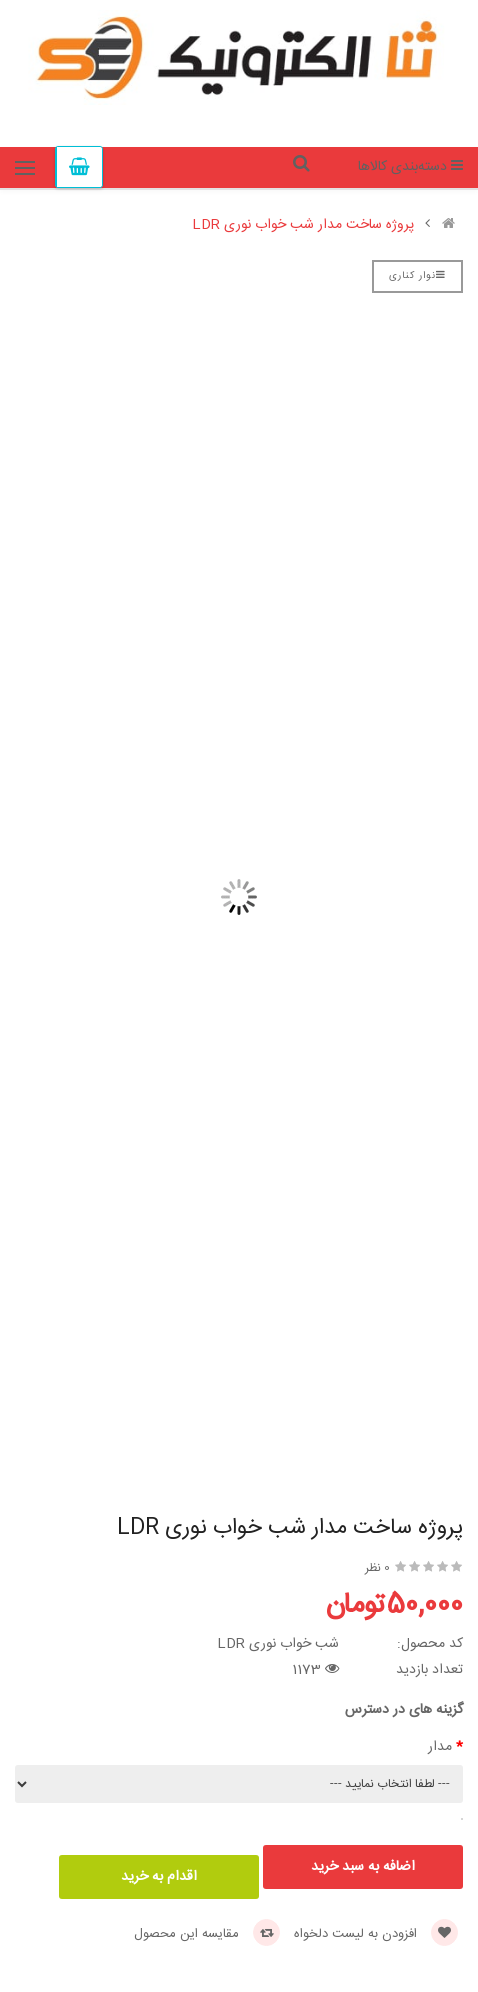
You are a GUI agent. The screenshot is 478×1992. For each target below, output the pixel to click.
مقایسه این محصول (207, 1934)
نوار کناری (417, 276)
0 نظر (377, 1568)
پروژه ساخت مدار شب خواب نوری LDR (303, 225)
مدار (440, 1747)
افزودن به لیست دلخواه (376, 1934)
